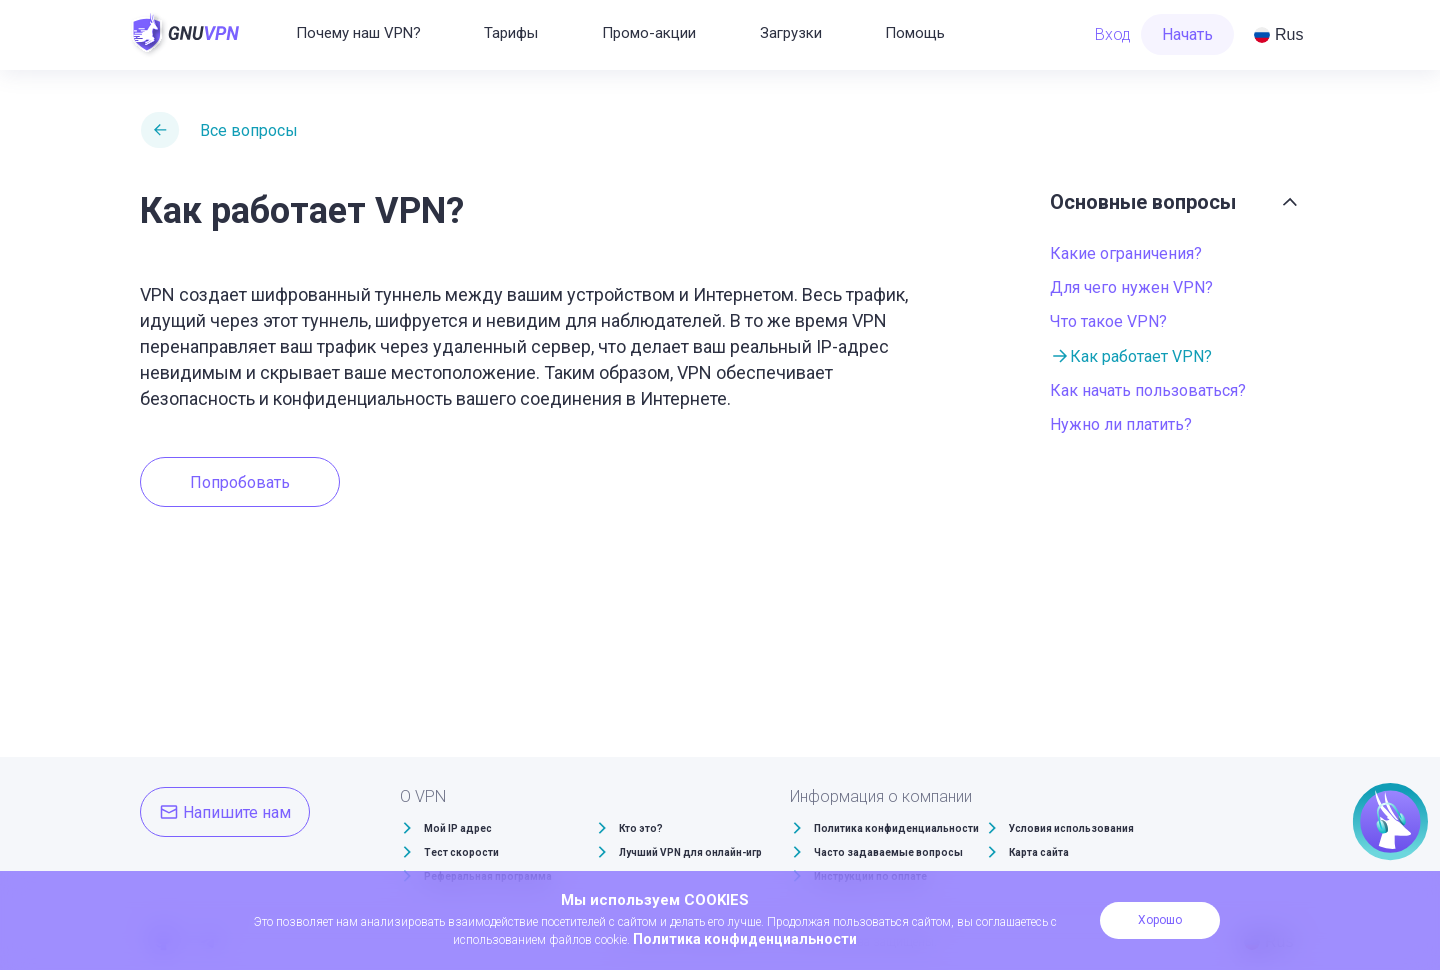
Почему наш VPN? (358, 33)
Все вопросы (249, 130)
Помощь (915, 33)
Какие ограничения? (1126, 253)
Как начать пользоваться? (1148, 390)
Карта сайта (1039, 852)
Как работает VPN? (1141, 356)
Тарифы (511, 33)
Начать (1187, 34)
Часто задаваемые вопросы (888, 852)
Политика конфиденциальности (896, 828)
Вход (1113, 34)
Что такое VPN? (1108, 321)
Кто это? (641, 828)
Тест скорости (461, 852)
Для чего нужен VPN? (1131, 287)
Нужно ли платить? (1121, 424)
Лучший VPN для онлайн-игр (690, 852)
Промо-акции (649, 33)
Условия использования (1071, 828)
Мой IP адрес (458, 828)
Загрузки (791, 33)
